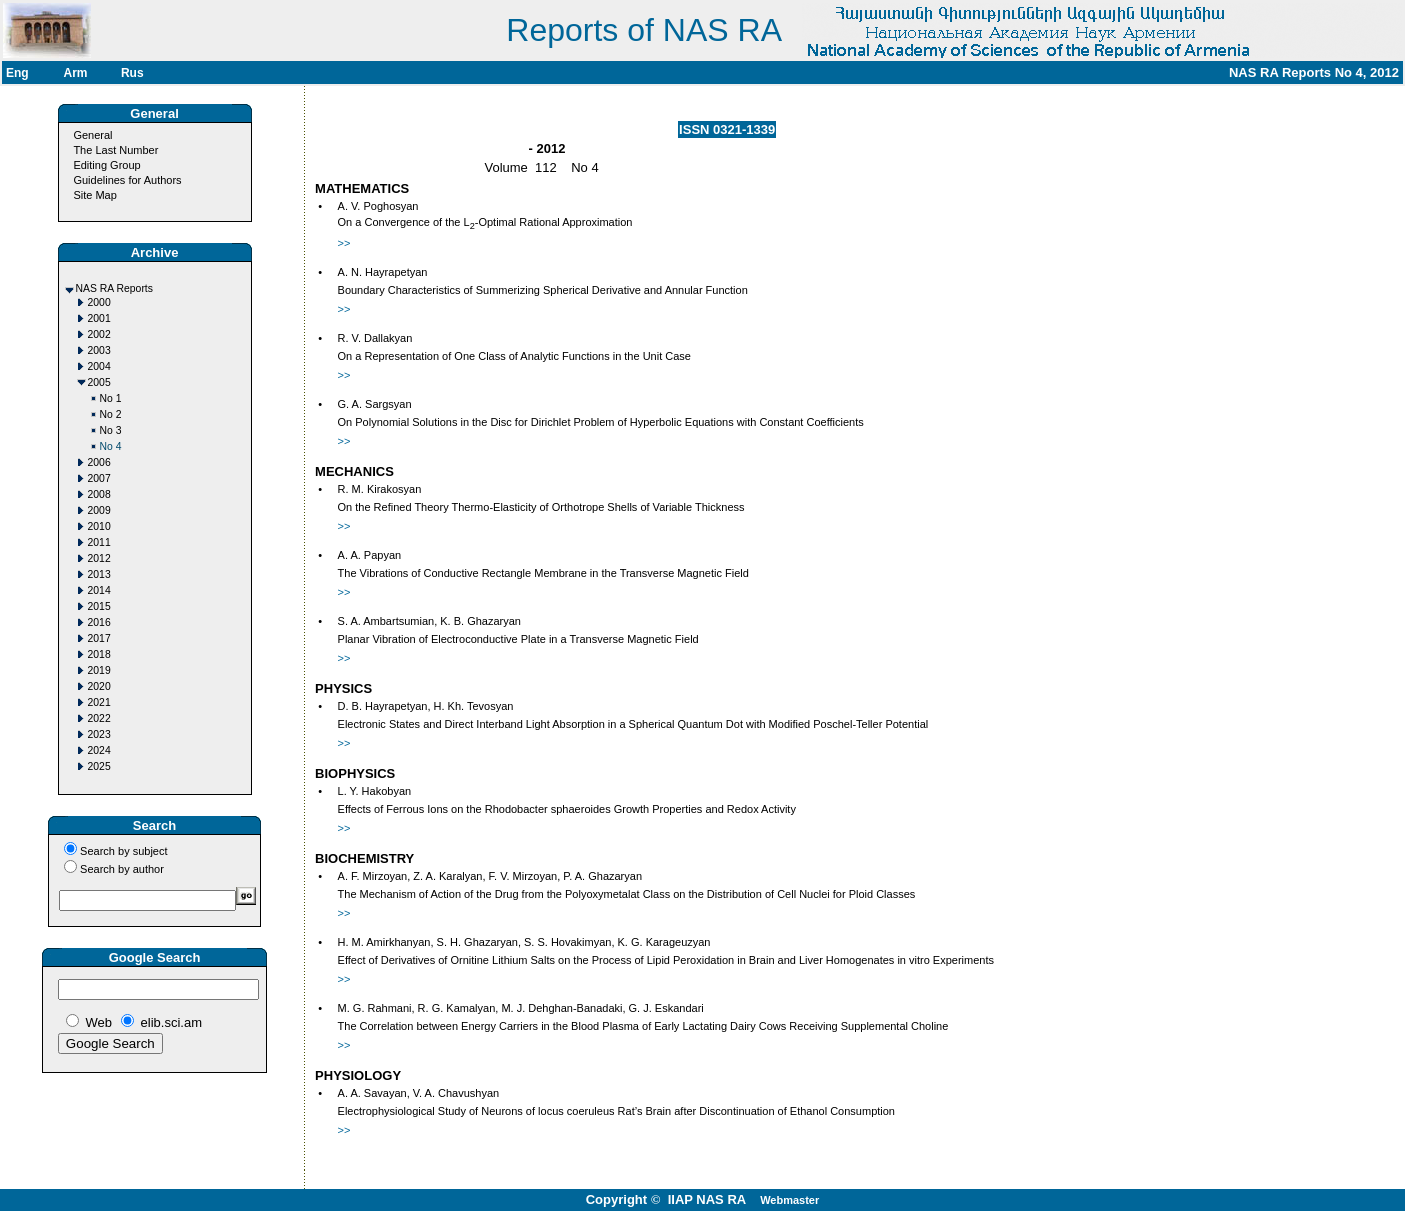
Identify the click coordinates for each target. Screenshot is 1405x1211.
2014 (99, 590)
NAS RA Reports (114, 288)
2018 (99, 654)
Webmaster (789, 1200)
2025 (99, 766)
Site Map (94, 195)
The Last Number (115, 150)
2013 (99, 574)
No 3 (111, 430)
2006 (99, 462)
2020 (99, 686)
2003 (99, 350)
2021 (99, 702)
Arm (75, 73)
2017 (99, 638)
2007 (99, 478)
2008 (99, 494)
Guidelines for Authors (127, 180)
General (92, 135)
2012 (99, 558)
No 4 (111, 446)
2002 (99, 334)
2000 (99, 302)
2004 (99, 366)
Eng (17, 73)
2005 (99, 382)
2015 (99, 606)
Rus (132, 73)
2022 (99, 718)
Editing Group (106, 165)
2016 (99, 622)
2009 (99, 510)
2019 (99, 670)
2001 (99, 318)
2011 (99, 542)
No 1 (111, 398)
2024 (99, 750)
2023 (99, 734)
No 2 (111, 414)
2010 (99, 526)
